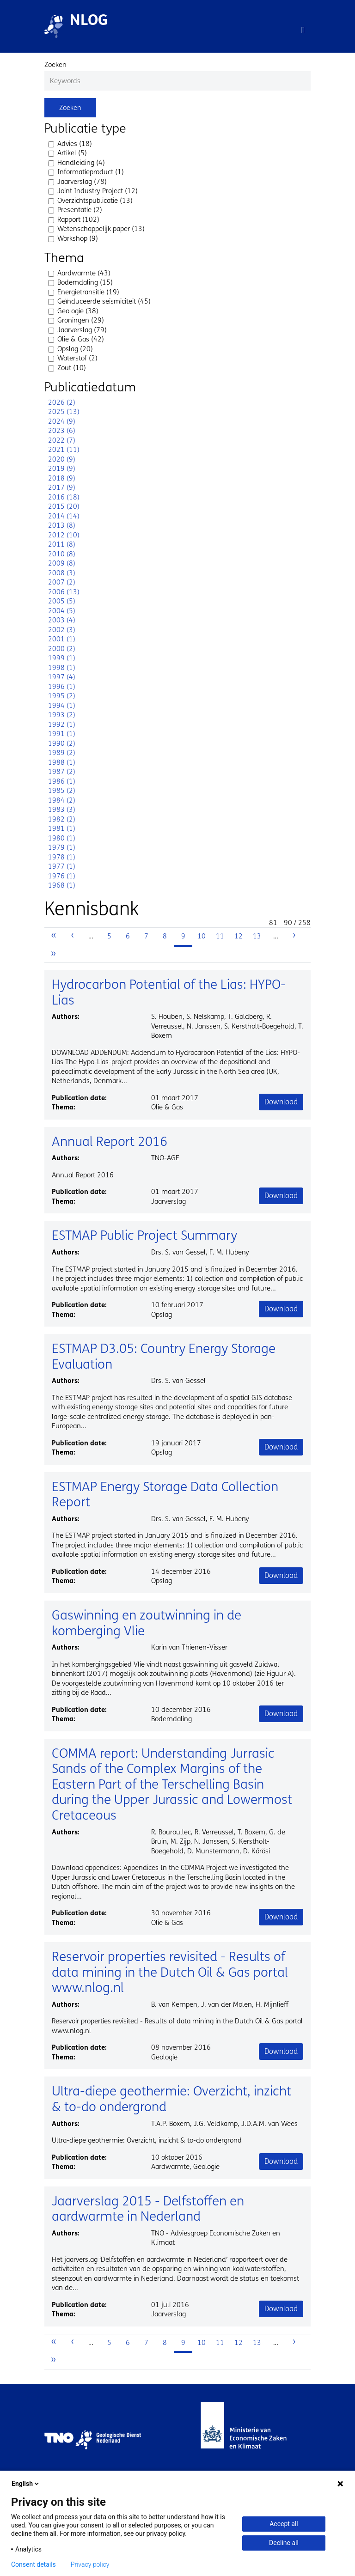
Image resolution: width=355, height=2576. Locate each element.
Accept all (283, 2523)
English (26, 2483)
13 (259, 935)
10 (204, 935)
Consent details (33, 2564)
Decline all (284, 2542)
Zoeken (55, 65)
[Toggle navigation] (303, 30)
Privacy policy (90, 2564)
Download (281, 1101)
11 (222, 935)
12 (241, 935)
